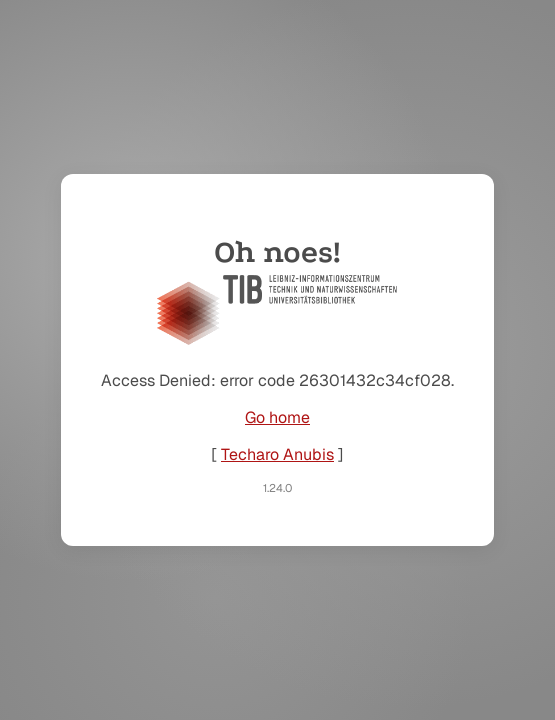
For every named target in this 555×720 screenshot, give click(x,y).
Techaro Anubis (277, 454)
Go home (277, 417)
